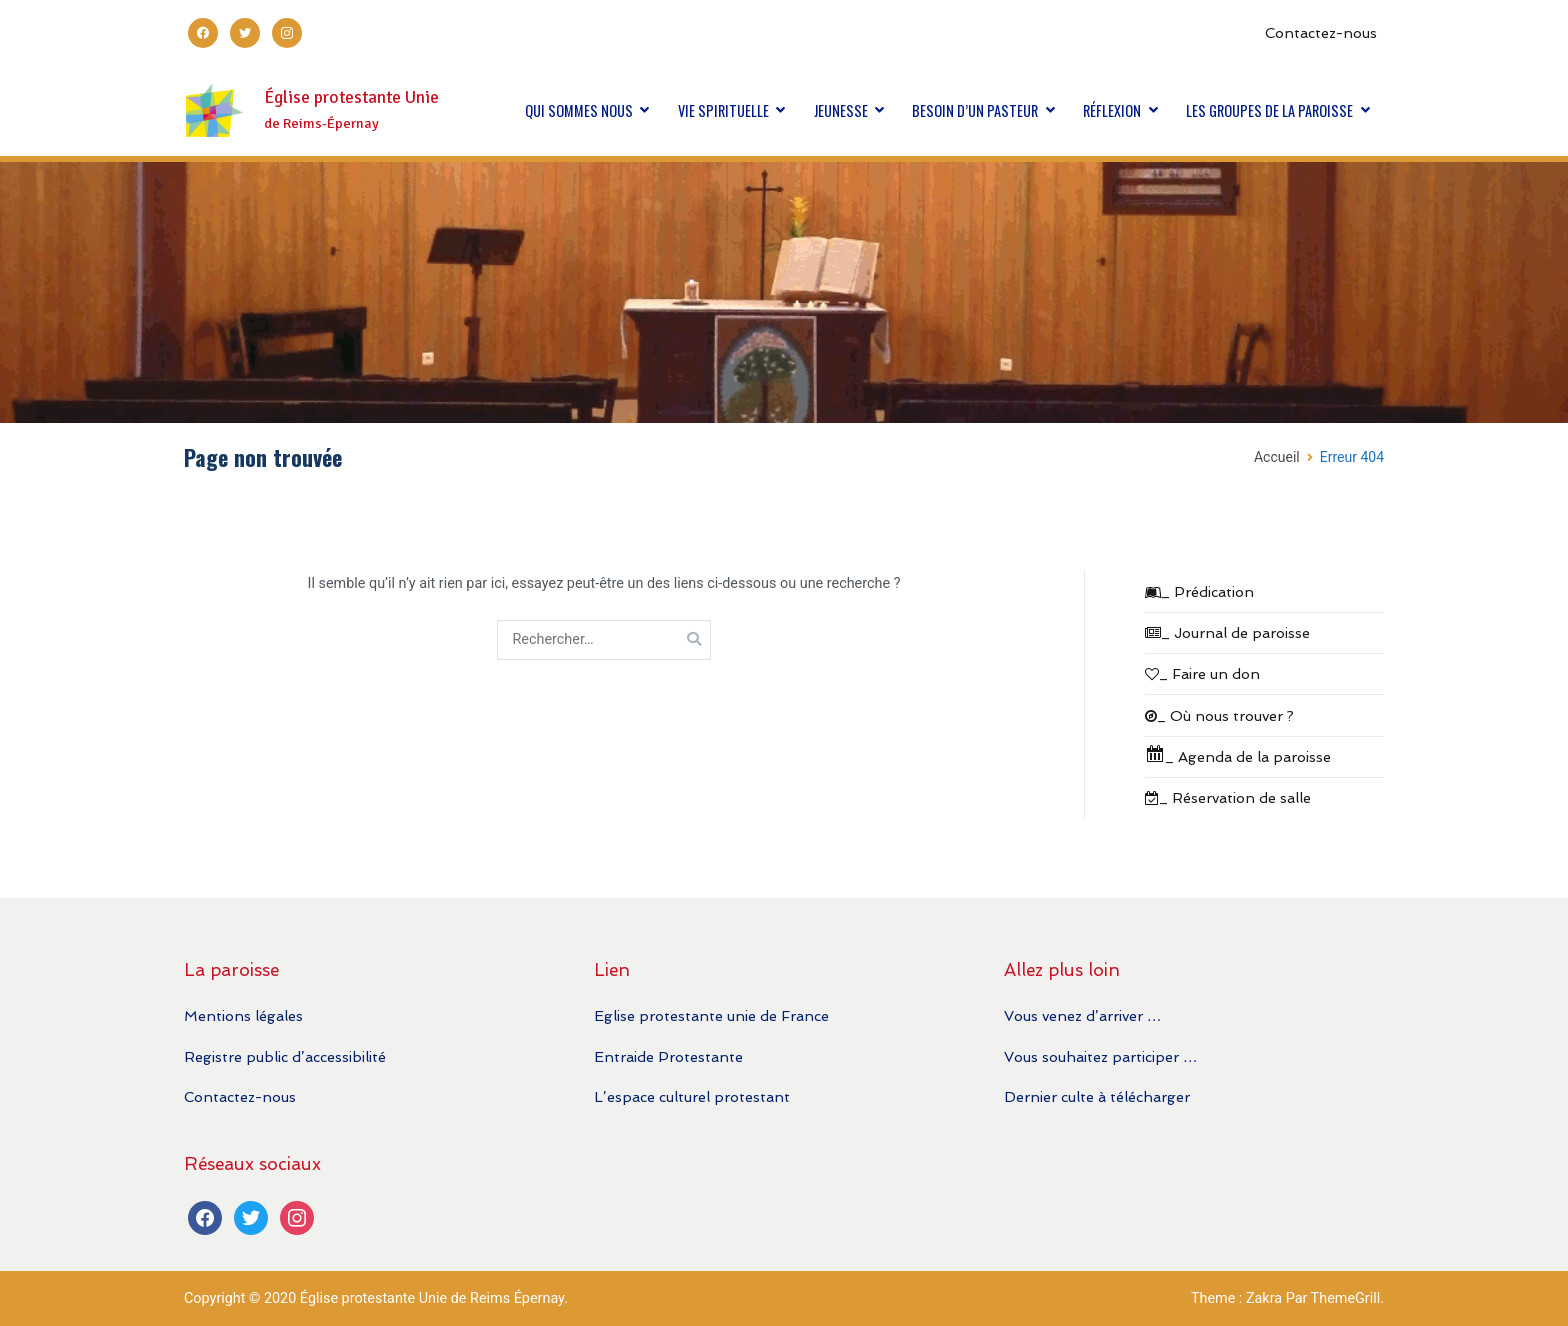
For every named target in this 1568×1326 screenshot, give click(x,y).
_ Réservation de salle (1228, 797)
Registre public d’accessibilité (285, 1056)
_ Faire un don (1202, 673)
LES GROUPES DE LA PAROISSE (1269, 110)
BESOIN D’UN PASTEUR (975, 110)
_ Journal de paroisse (1227, 632)
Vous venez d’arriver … (1082, 1015)
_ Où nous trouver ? (1219, 715)
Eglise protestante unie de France (711, 1015)
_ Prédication (1199, 591)
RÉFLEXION (1112, 110)
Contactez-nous (1321, 32)
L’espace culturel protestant (692, 1096)
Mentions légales (243, 1015)
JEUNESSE (841, 110)
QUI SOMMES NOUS (579, 110)
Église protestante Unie (351, 97)
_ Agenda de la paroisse (1238, 754)
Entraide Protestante (668, 1056)
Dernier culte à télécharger (1097, 1096)
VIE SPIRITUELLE (723, 110)
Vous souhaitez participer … (1100, 1056)
